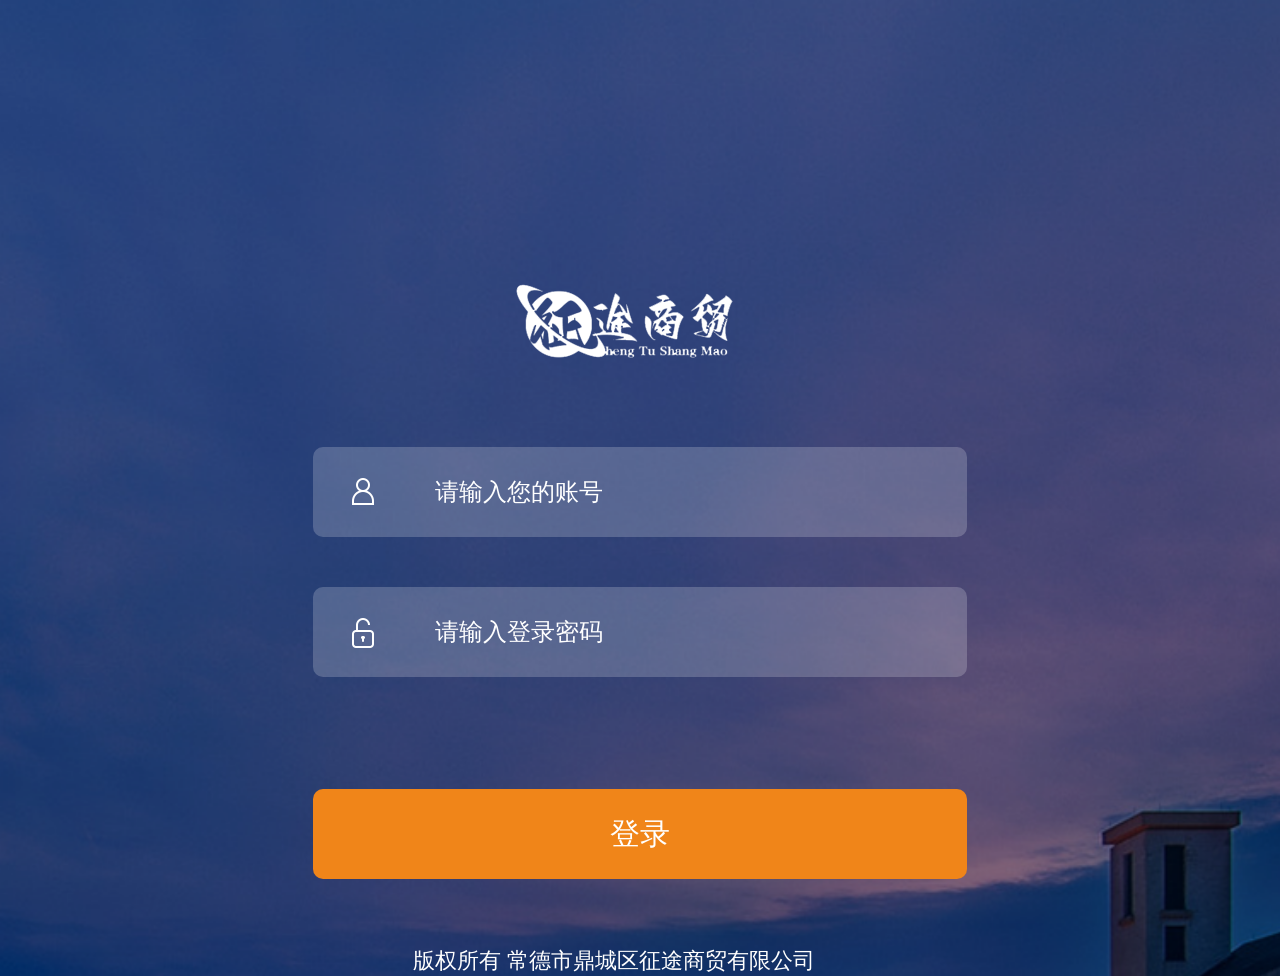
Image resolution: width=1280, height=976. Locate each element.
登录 (640, 833)
